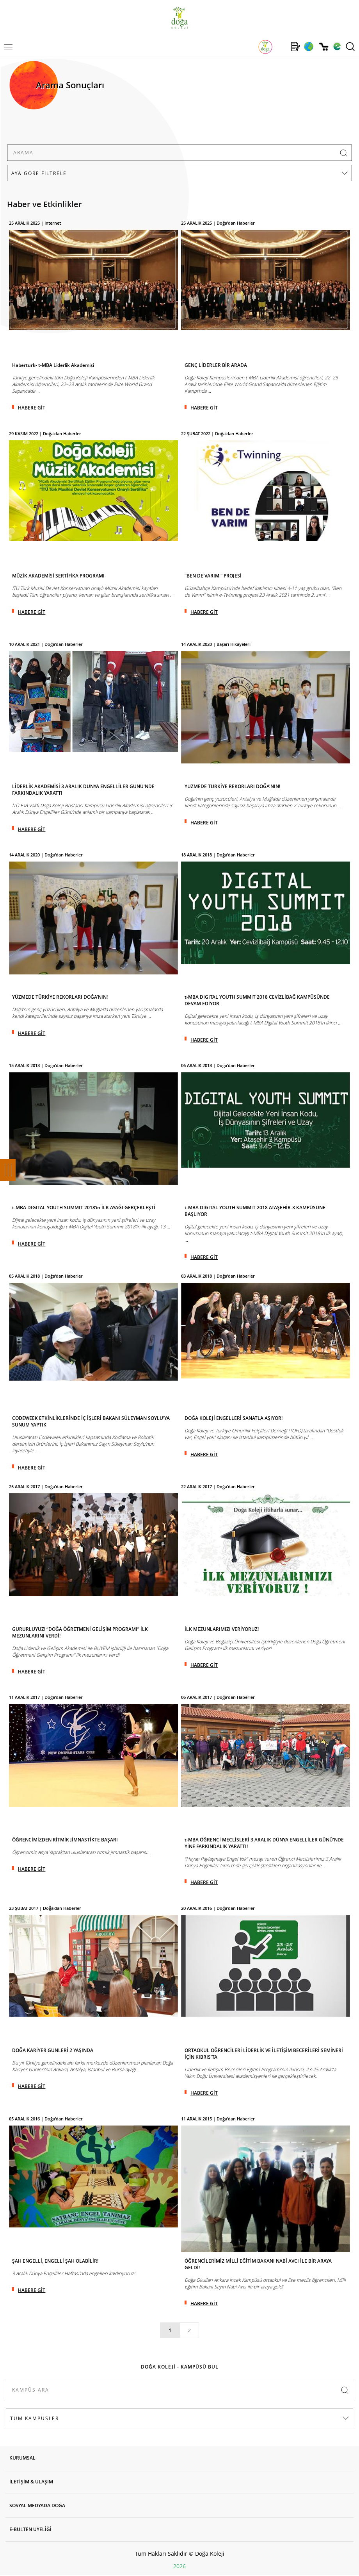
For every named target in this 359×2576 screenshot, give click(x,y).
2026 (179, 2566)
